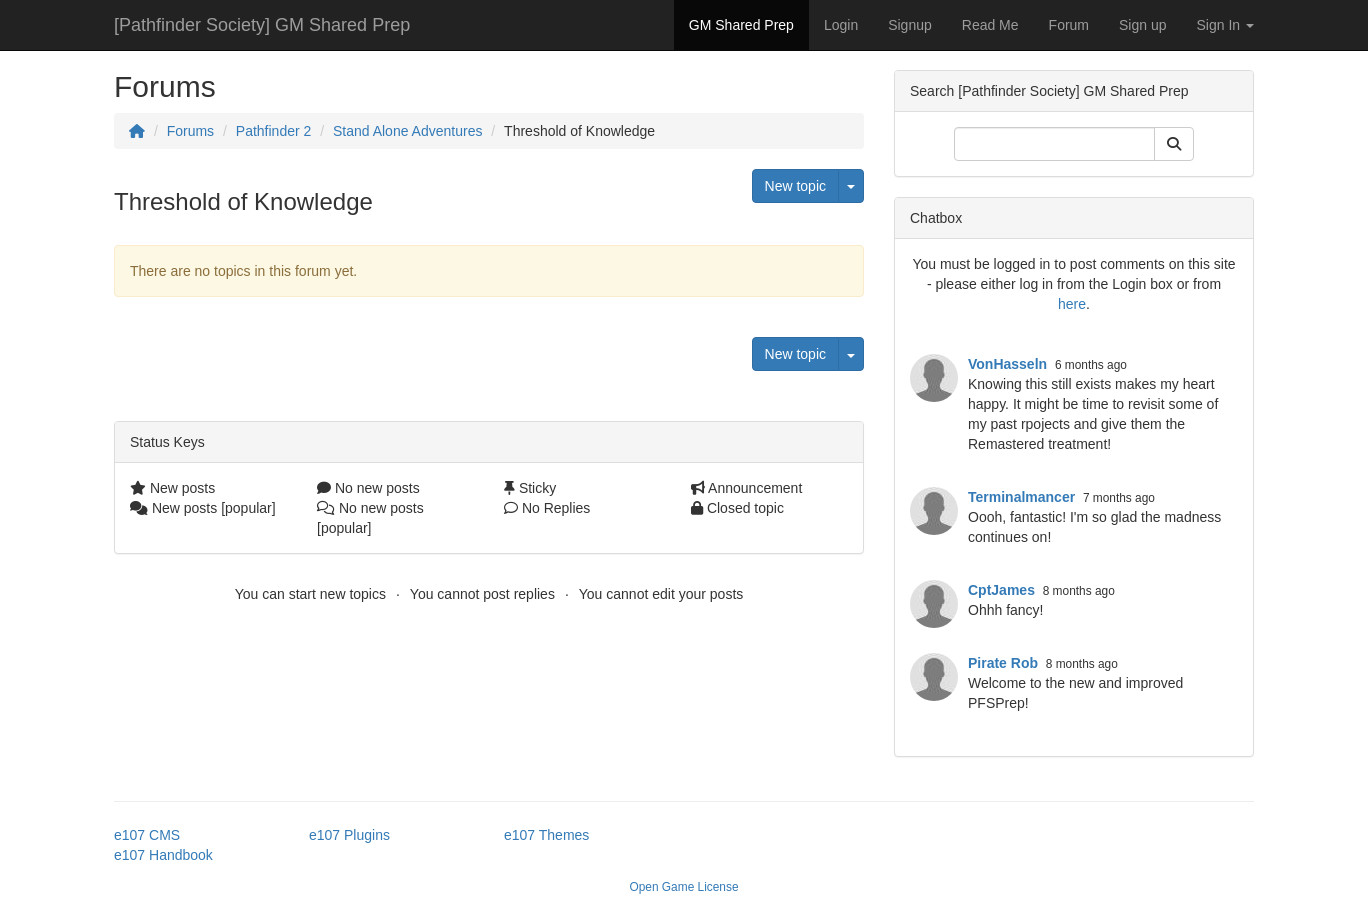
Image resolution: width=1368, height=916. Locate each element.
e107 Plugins (349, 835)
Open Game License (683, 887)
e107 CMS (147, 835)
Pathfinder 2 (274, 131)
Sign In (1225, 25)
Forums (190, 131)
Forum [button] (1069, 25)
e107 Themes (546, 835)
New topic (795, 186)
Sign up (1142, 25)
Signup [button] (910, 25)
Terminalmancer (1021, 497)
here (1072, 304)
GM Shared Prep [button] (741, 25)
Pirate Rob (1003, 663)
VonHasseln (1007, 364)
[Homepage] (137, 131)
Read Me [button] (990, 25)
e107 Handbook (163, 855)
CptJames (1001, 590)
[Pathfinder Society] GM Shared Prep (262, 25)
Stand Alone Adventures (407, 131)
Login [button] (841, 25)
